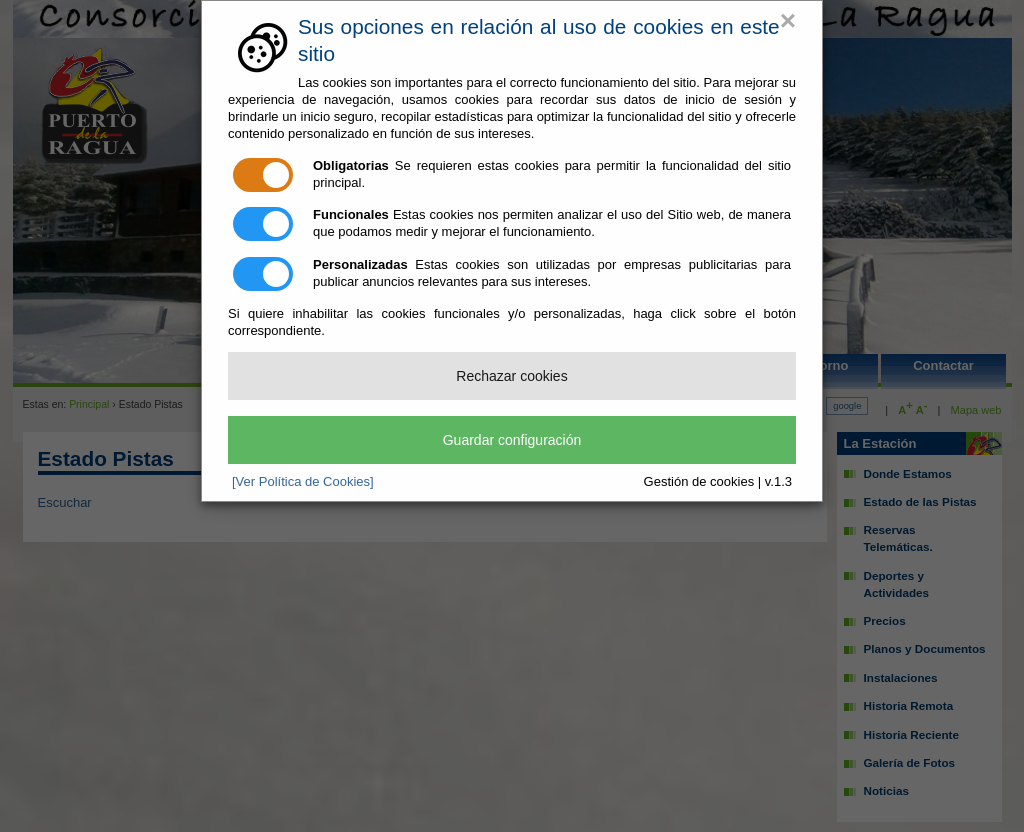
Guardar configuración (512, 440)
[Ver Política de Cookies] (303, 481)
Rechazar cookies (511, 376)
